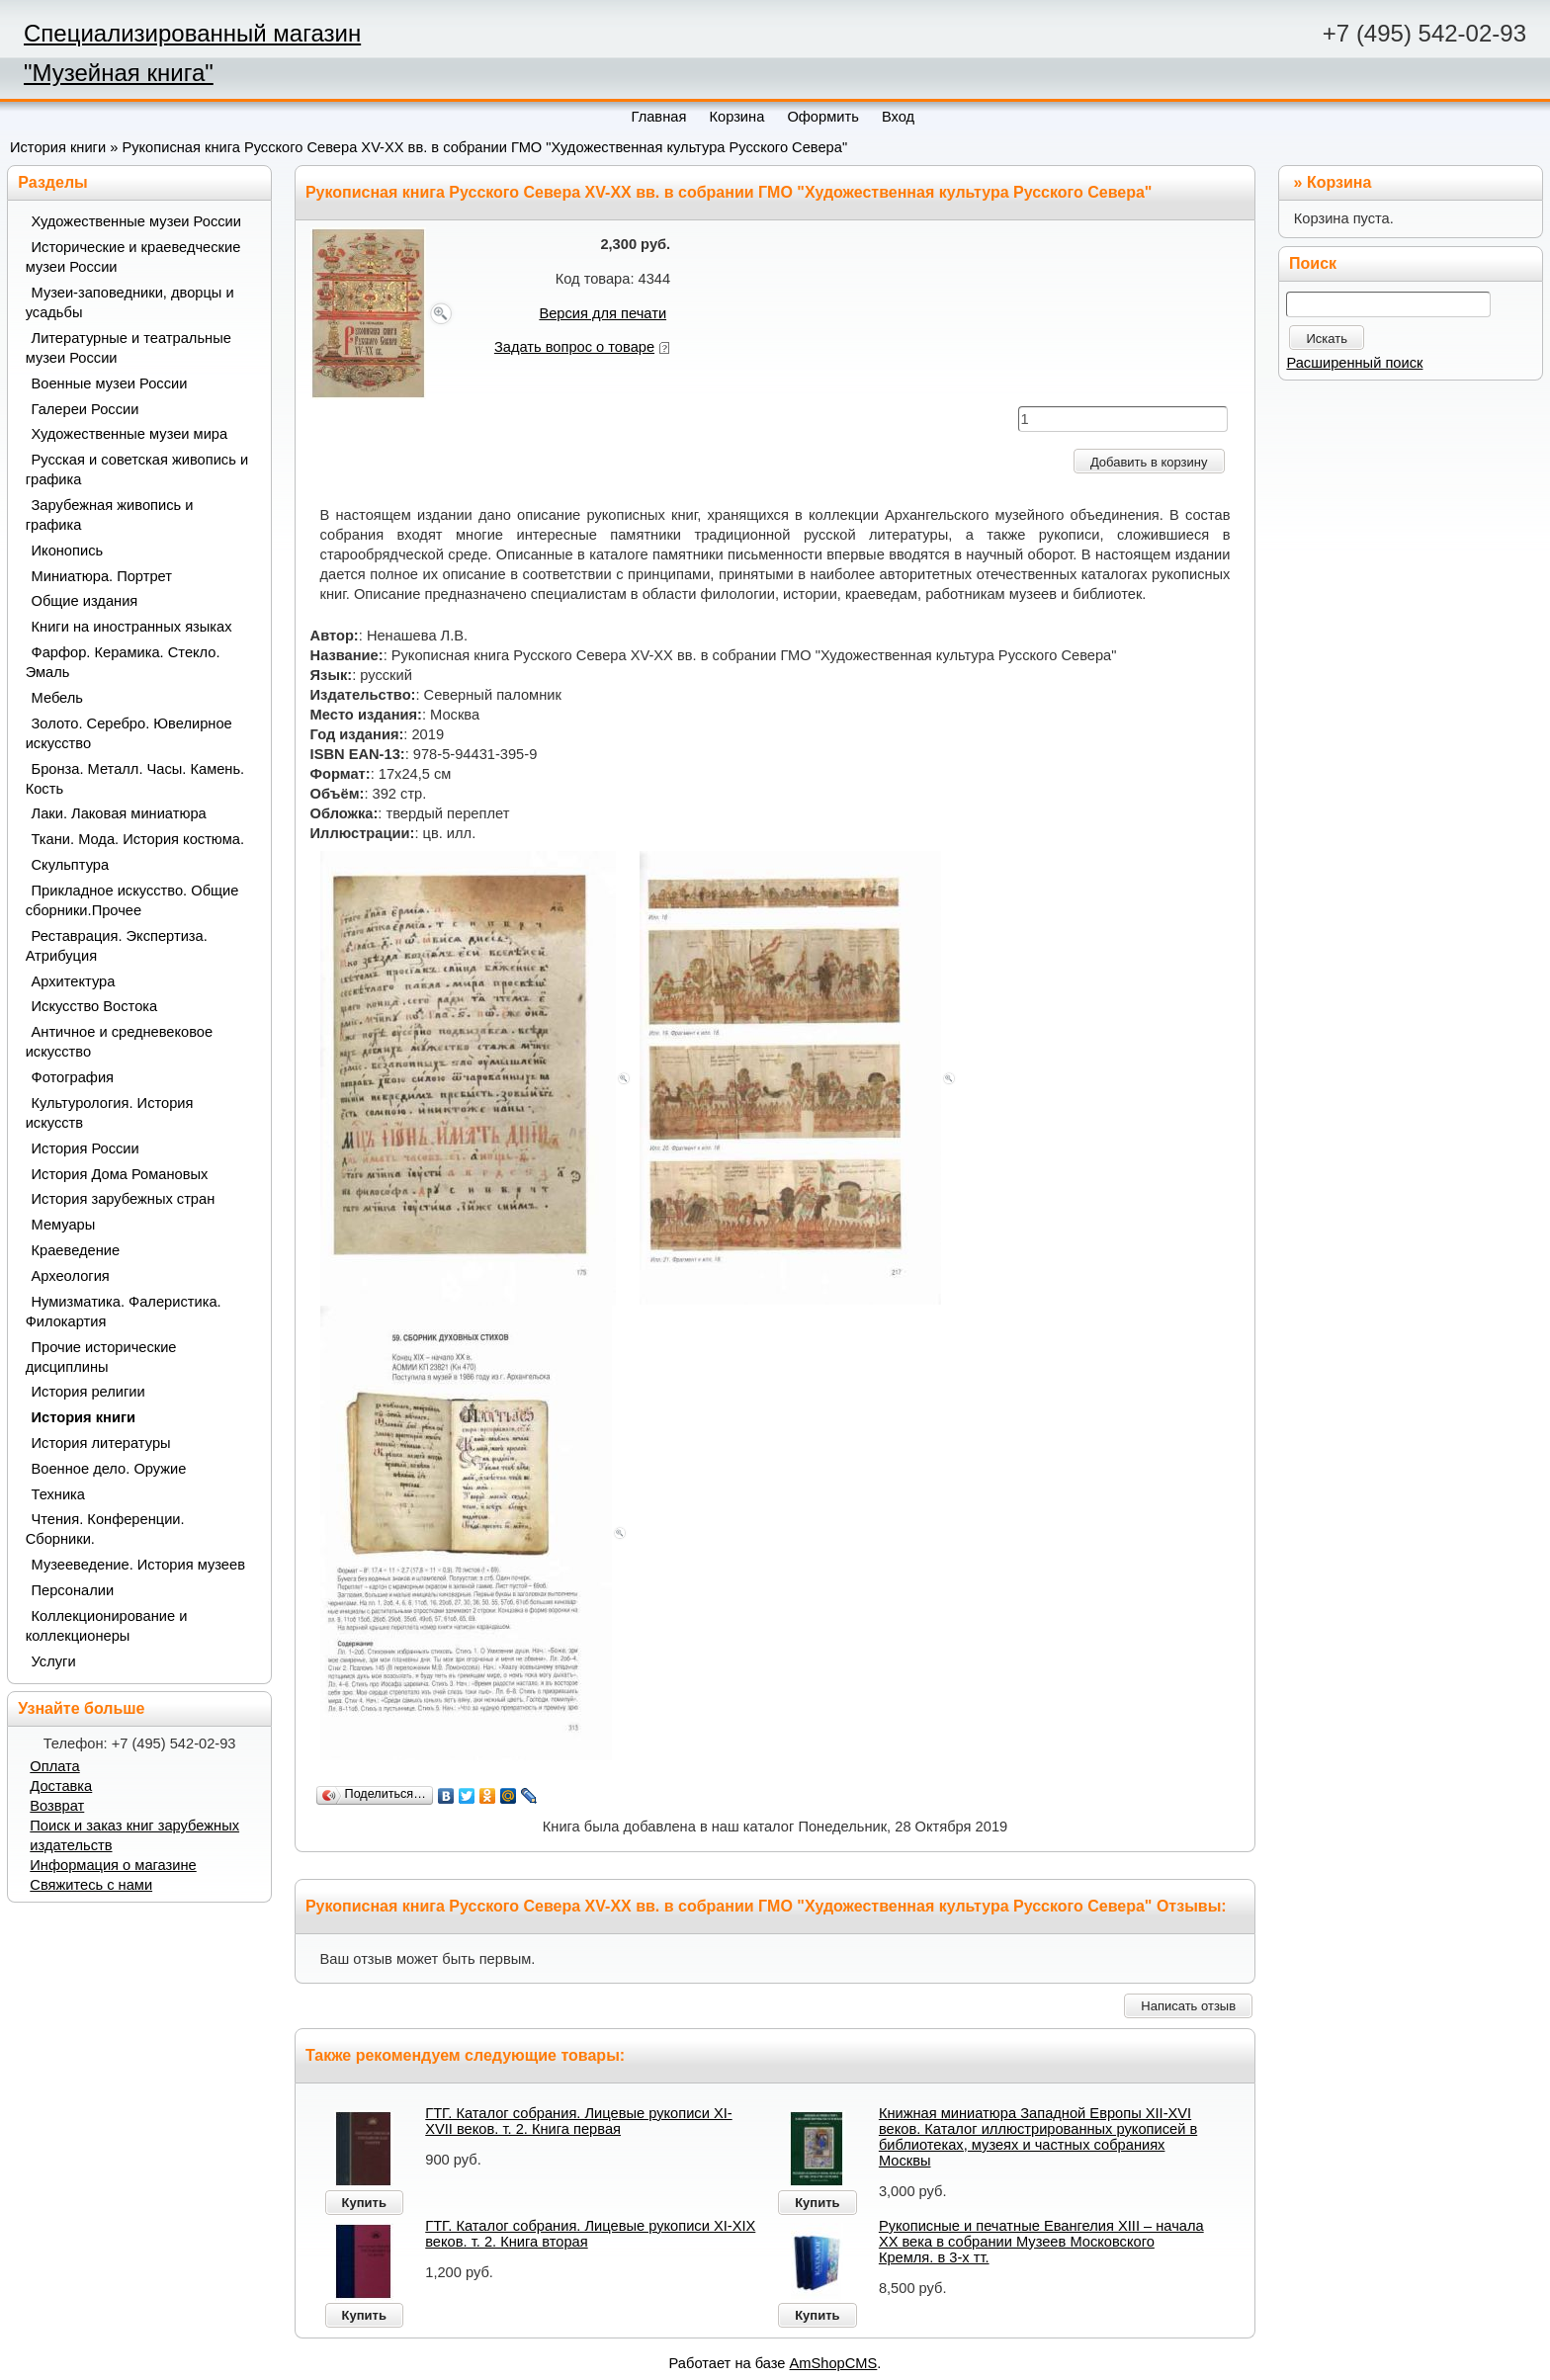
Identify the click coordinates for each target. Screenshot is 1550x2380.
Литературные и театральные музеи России (128, 348)
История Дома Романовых (120, 1174)
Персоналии (73, 1590)
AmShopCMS (834, 2363)
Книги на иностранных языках (132, 627)
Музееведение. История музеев (138, 1564)
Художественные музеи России (136, 221)
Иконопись (68, 550)
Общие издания (85, 601)
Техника (58, 1494)
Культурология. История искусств (110, 1113)
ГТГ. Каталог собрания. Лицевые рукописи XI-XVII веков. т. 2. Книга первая (578, 2121)
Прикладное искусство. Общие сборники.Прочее (132, 900)
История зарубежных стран (123, 1199)
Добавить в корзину (1149, 462)
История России (85, 1148)
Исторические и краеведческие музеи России (133, 257)
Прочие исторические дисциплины (101, 1357)
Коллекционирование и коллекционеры (107, 1626)
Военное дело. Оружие (109, 1469)
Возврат (57, 1806)
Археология (71, 1276)
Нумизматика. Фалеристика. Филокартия (123, 1311)
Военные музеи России (110, 383)
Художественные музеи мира (130, 434)
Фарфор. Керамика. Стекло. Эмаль (123, 662)
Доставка (61, 1786)
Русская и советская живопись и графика (137, 469)
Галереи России (85, 409)
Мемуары (64, 1224)
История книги (58, 147)
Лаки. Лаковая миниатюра (119, 813)
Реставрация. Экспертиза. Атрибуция (117, 946)
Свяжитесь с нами (91, 1885)
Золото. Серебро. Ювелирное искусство (129, 733)
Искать (1326, 338)
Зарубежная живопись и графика (110, 515)
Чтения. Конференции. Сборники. (105, 1529)
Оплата (54, 1766)
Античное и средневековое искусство (120, 1042)
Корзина (1339, 182)
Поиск (1312, 263)
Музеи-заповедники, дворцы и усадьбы (130, 302)
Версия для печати (602, 313)
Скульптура (71, 865)
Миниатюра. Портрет (102, 576)
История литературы (101, 1443)
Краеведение (76, 1250)
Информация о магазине (113, 1865)
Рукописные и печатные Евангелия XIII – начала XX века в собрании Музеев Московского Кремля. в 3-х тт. (1041, 2241)
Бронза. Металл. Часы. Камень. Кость (135, 779)
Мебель (57, 698)
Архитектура (74, 981)
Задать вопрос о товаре (574, 347)
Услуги (54, 1661)
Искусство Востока (95, 1006)
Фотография (73, 1077)
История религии (88, 1392)
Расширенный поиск (1354, 363)
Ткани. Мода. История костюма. (138, 839)
